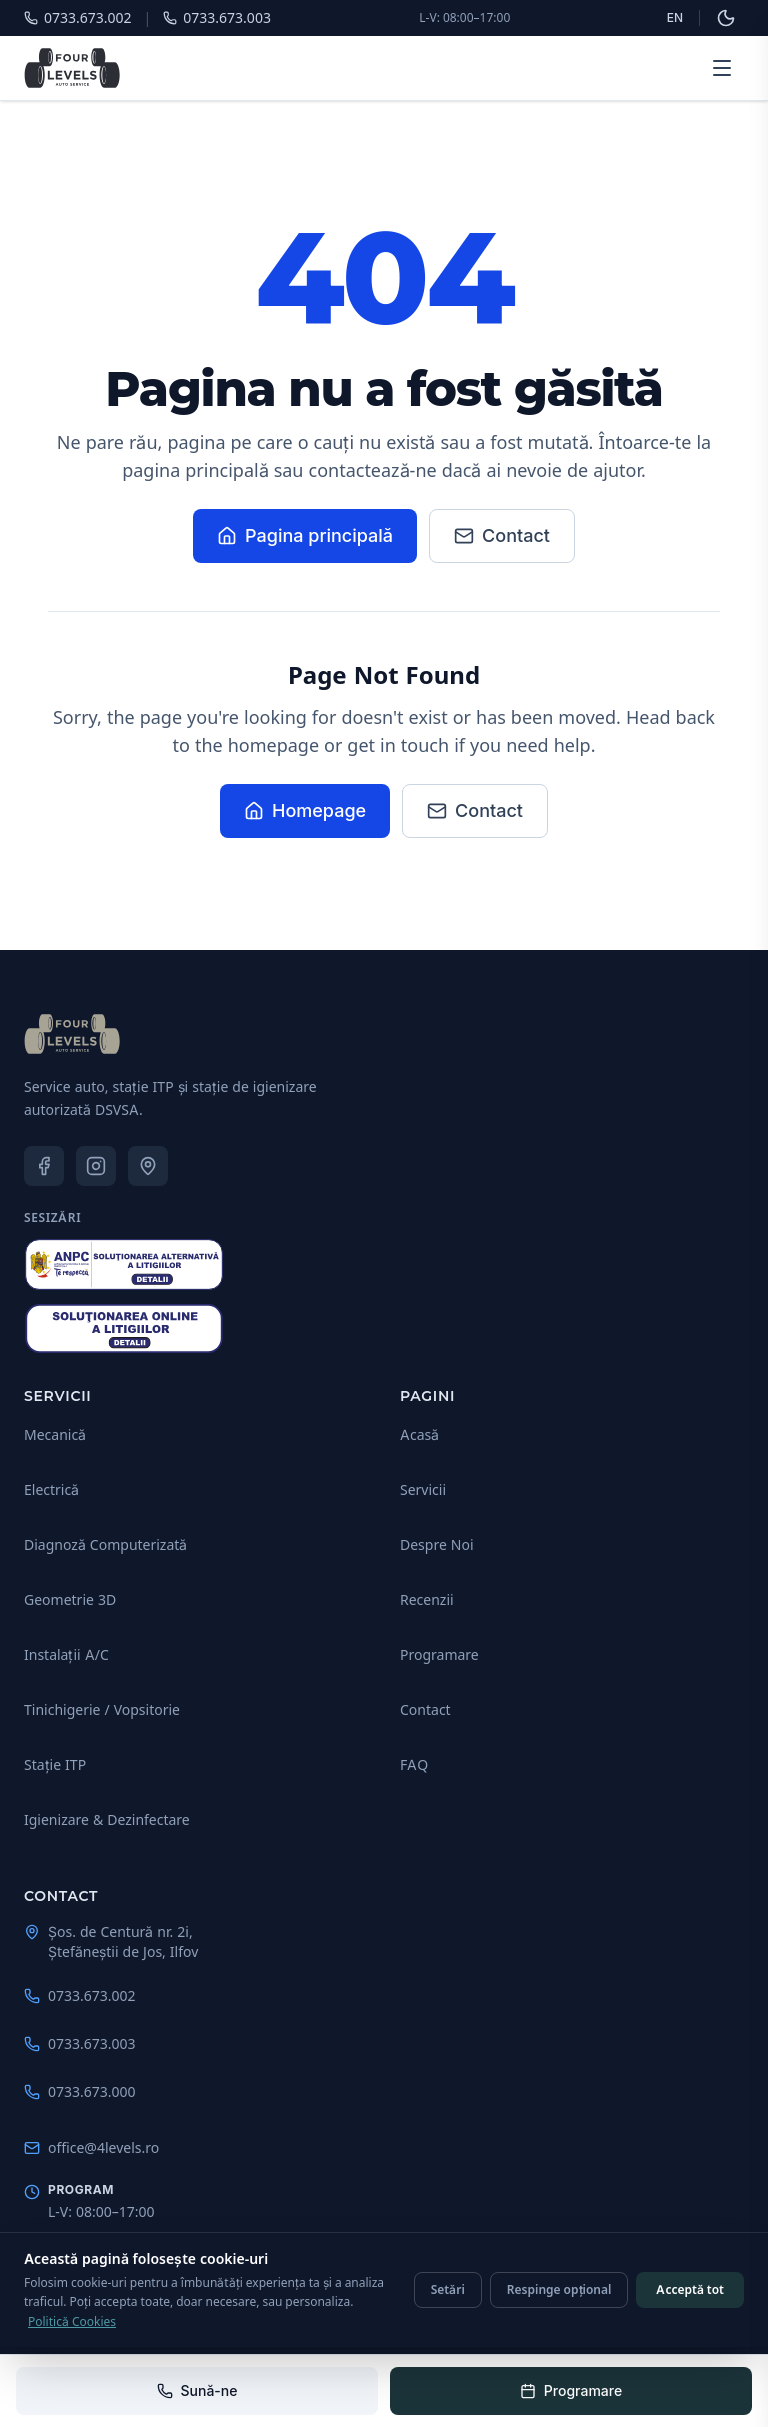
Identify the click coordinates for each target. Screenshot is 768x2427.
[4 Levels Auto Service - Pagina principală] (72, 68)
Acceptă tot (690, 2289)
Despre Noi (437, 1544)
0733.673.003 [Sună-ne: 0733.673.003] (80, 2043)
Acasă (419, 1434)
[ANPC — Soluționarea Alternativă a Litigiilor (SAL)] (124, 1264)
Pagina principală (305, 535)
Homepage (305, 810)
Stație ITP (55, 1764)
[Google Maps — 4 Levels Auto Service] (148, 1166)
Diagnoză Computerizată (105, 1544)
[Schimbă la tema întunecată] (726, 18)
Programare (439, 1654)
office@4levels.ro (91, 2147)
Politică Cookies (72, 2321)
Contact (502, 535)
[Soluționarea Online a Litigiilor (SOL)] (124, 1329)
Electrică (51, 1489)
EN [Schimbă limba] (675, 17)
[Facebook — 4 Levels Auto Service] (44, 1166)
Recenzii (427, 1599)
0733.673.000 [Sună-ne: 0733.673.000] (80, 2091)
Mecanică (55, 1434)
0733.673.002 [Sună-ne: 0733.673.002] (80, 1995)
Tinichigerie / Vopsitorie (102, 1709)
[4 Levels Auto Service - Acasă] (72, 1034)
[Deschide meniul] (722, 68)
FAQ (414, 1764)
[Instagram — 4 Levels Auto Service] (96, 1166)
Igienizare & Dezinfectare (107, 1819)
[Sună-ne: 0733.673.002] (197, 2391)
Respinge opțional (559, 2289)
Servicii (423, 1489)
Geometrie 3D (70, 1599)
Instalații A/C (66, 1654)
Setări (448, 2289)
